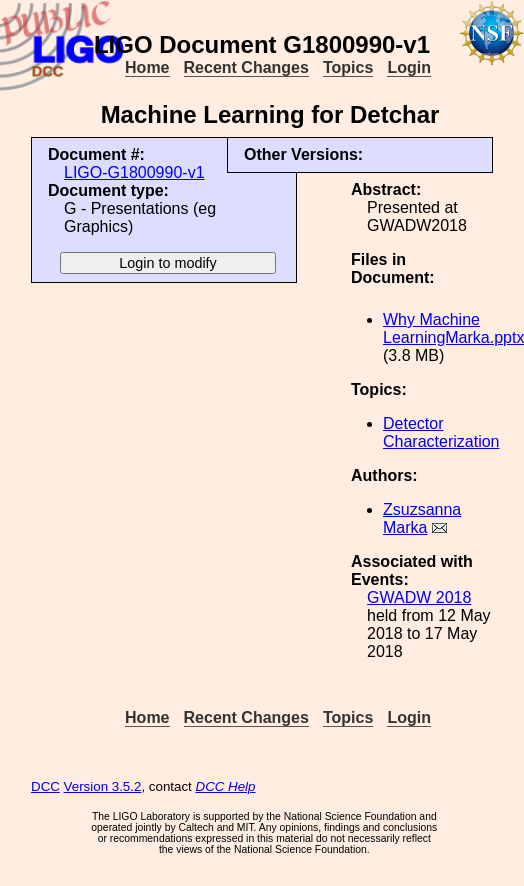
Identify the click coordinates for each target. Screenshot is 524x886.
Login (409, 67)
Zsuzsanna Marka (422, 518)
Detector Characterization (441, 432)
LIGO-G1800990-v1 (134, 172)
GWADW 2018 (419, 597)
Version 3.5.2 (103, 786)
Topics (348, 67)
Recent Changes (246, 67)
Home (147, 67)
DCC (45, 786)
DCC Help (226, 786)
